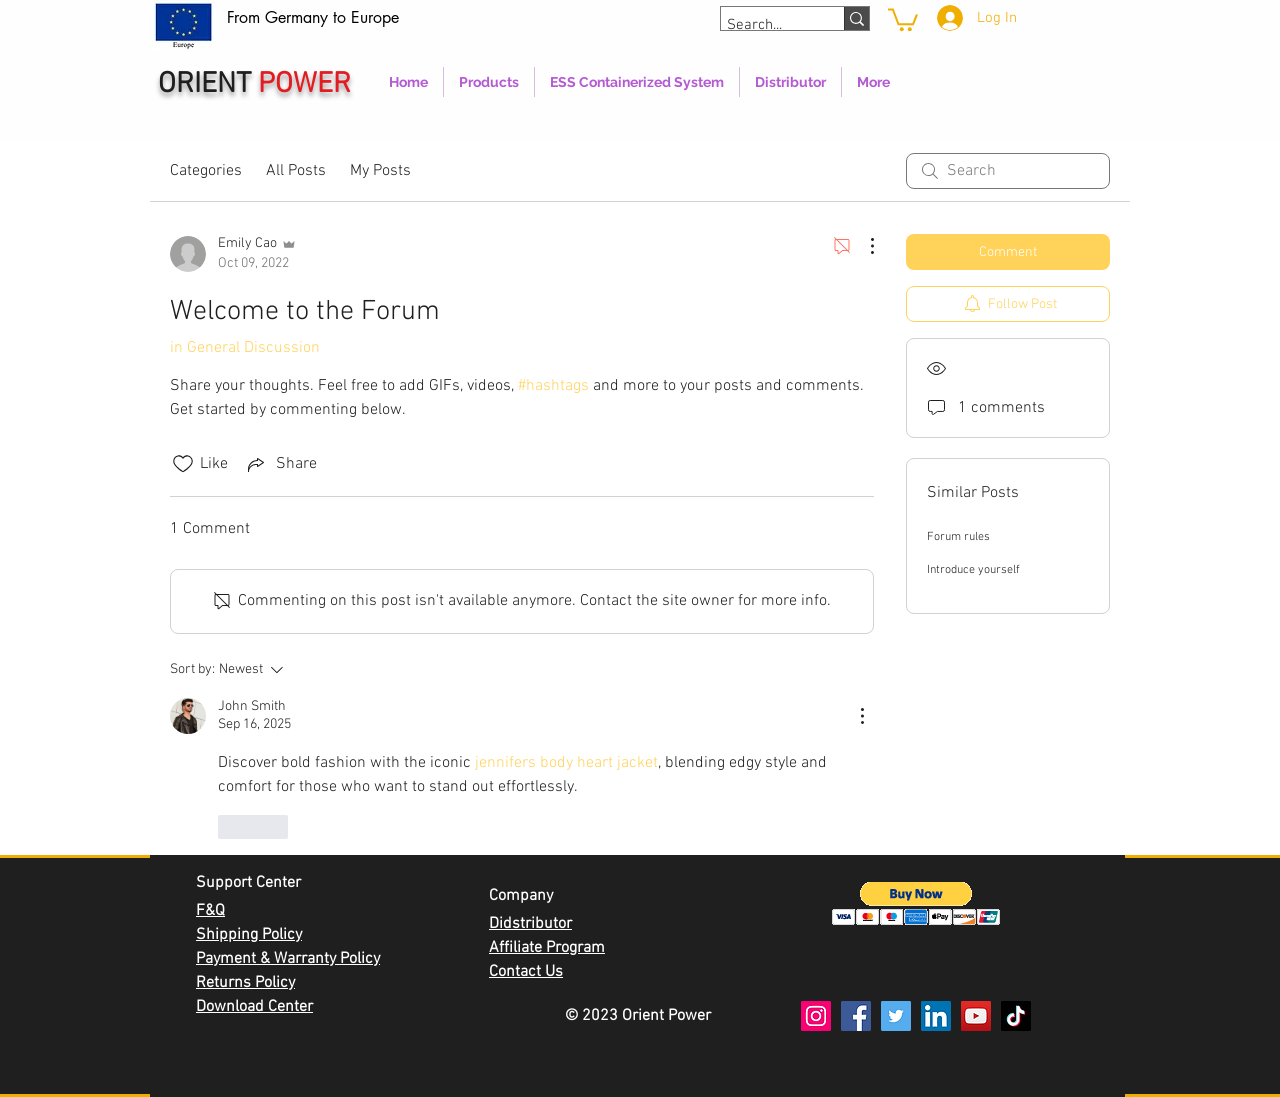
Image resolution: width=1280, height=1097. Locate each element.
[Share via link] (280, 464)
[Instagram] (816, 1016)
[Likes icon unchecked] (183, 464)
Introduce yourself (973, 570)
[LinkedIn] (936, 1016)
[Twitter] (896, 1016)
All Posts (296, 171)
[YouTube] (976, 1016)
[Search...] (764, 25)
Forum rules (958, 537)
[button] (916, 903)
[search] (1008, 171)
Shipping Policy (249, 935)
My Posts (380, 171)
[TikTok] (1016, 1016)
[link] (903, 18)
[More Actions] (862, 246)
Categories (206, 171)
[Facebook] (856, 1016)
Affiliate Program (547, 948)
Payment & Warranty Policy (288, 959)
